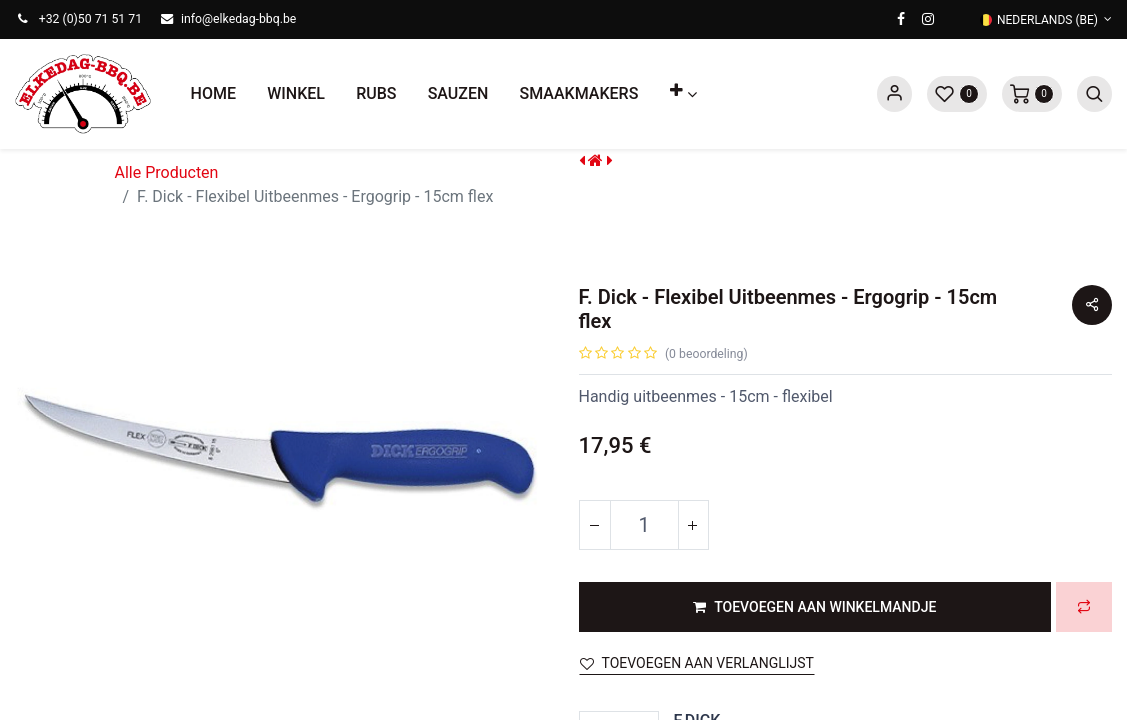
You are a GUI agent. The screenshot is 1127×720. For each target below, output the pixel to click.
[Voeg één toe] (693, 525)
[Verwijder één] (595, 525)
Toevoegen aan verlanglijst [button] (697, 663)
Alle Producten (167, 172)
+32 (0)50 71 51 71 (90, 19)
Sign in (894, 94)
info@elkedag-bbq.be (238, 19)
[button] (683, 94)
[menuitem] (213, 94)
